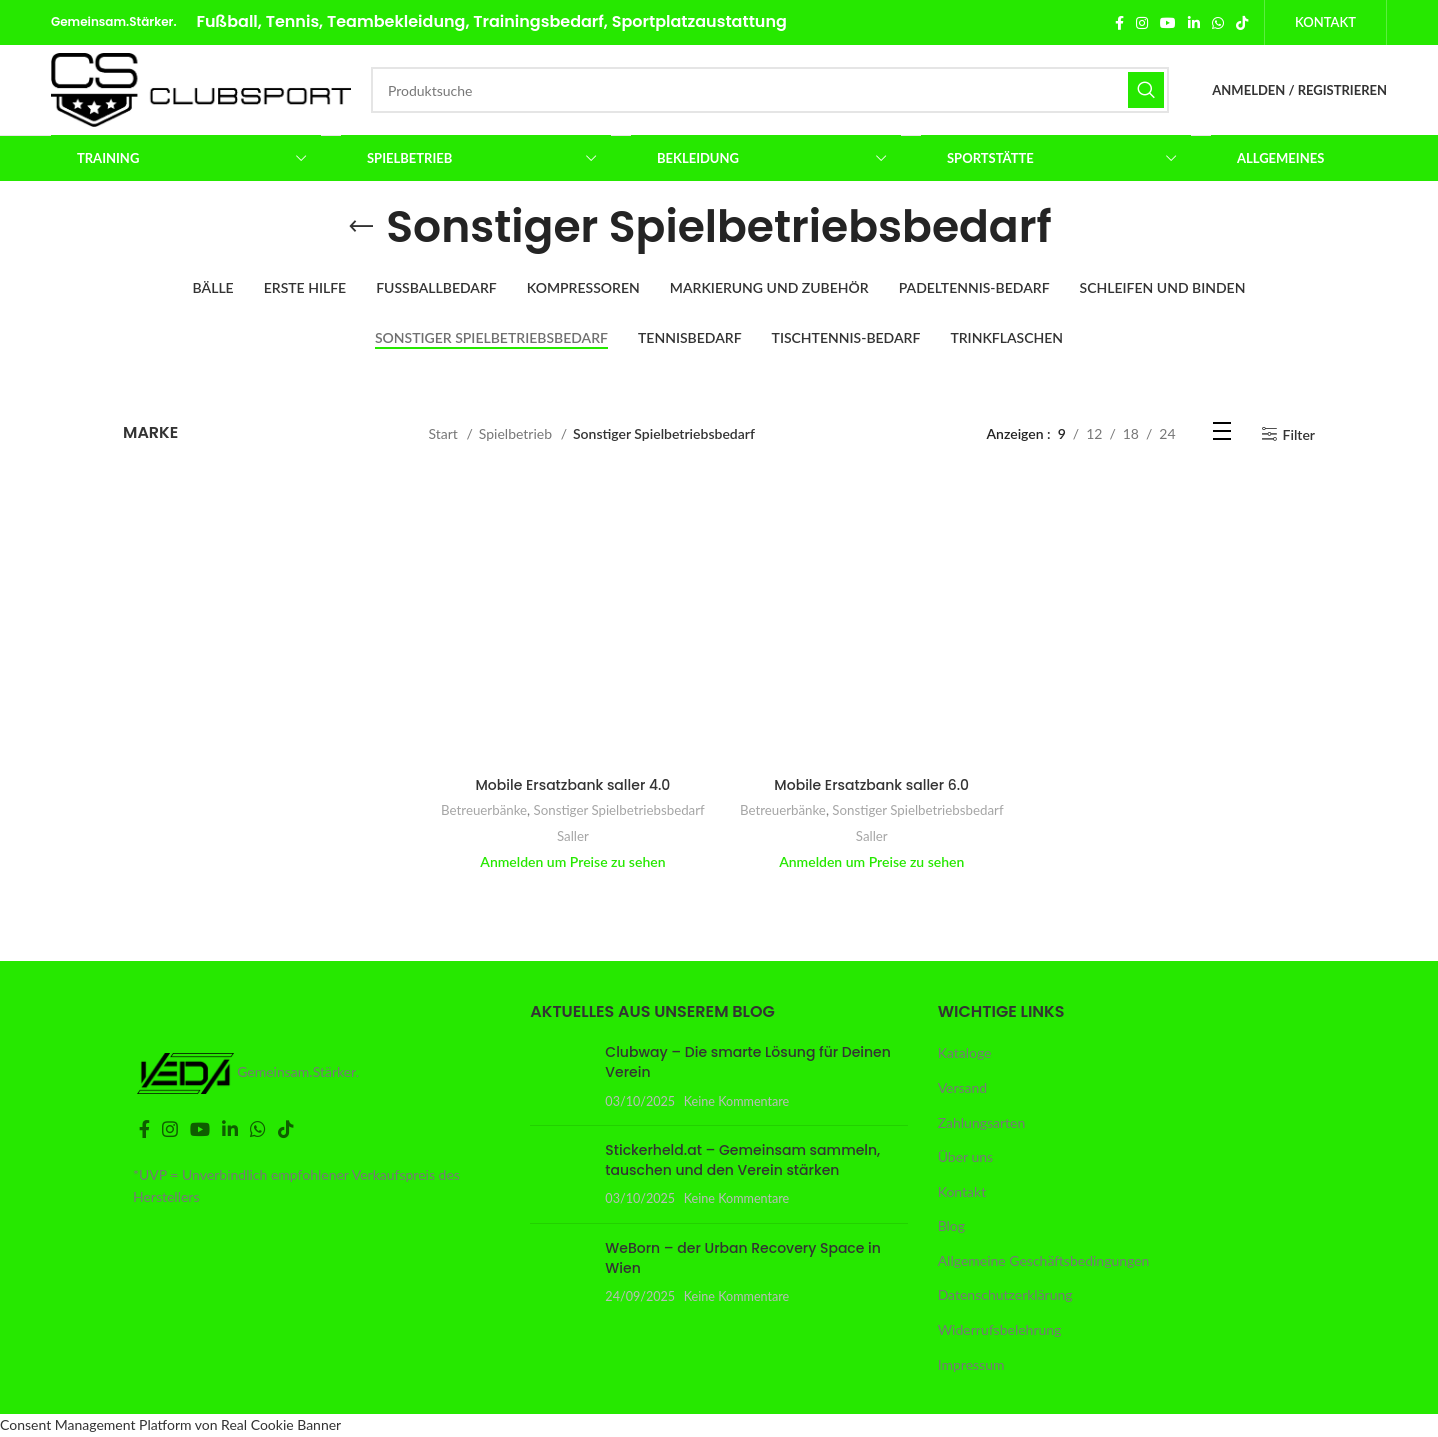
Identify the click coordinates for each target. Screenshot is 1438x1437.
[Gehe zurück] (361, 227)
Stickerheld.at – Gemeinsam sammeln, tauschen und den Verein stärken (742, 1160)
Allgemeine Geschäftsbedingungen (1044, 1260)
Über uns (965, 1156)
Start (445, 433)
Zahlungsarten (982, 1122)
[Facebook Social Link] (1119, 23)
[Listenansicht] (1222, 434)
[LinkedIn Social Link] (1194, 23)
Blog (951, 1225)
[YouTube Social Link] (1168, 23)
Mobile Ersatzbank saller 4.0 (573, 785)
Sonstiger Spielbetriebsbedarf (619, 810)
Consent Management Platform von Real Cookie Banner (170, 1424)
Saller (573, 836)
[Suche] (770, 90)
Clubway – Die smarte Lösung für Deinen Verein (748, 1062)
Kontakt (1325, 22)
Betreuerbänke (484, 810)
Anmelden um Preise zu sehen (572, 861)
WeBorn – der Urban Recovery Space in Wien (743, 1258)
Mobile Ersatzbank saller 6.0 (871, 785)
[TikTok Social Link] (1242, 23)
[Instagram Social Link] (1142, 23)
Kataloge (965, 1052)
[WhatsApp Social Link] (1218, 23)
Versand (963, 1087)
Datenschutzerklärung (1005, 1294)
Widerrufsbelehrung (1000, 1329)
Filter (1299, 434)
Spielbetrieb (517, 433)
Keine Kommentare (737, 1101)
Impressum (971, 1364)
